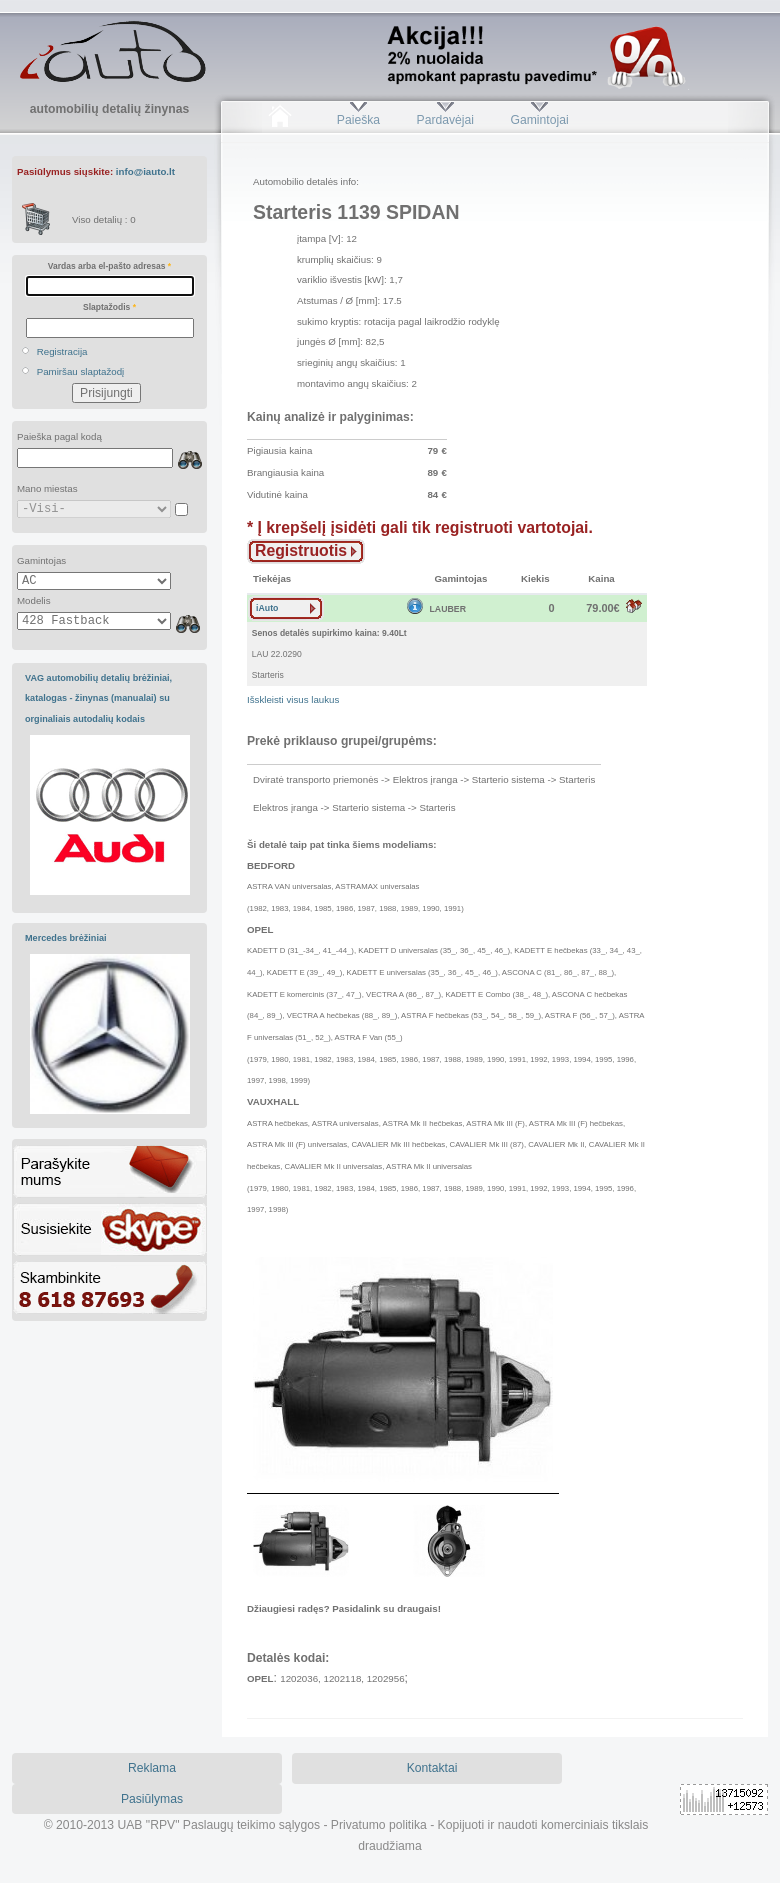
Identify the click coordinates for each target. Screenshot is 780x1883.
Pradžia (279, 120)
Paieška (358, 120)
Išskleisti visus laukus (293, 699)
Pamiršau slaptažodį (81, 371)
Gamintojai (539, 120)
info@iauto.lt (145, 171)
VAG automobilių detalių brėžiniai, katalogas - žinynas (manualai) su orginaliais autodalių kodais (98, 698)
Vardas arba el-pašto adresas (109, 266)
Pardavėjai (445, 120)
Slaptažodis (109, 307)
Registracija (62, 351)
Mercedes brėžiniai (66, 938)
